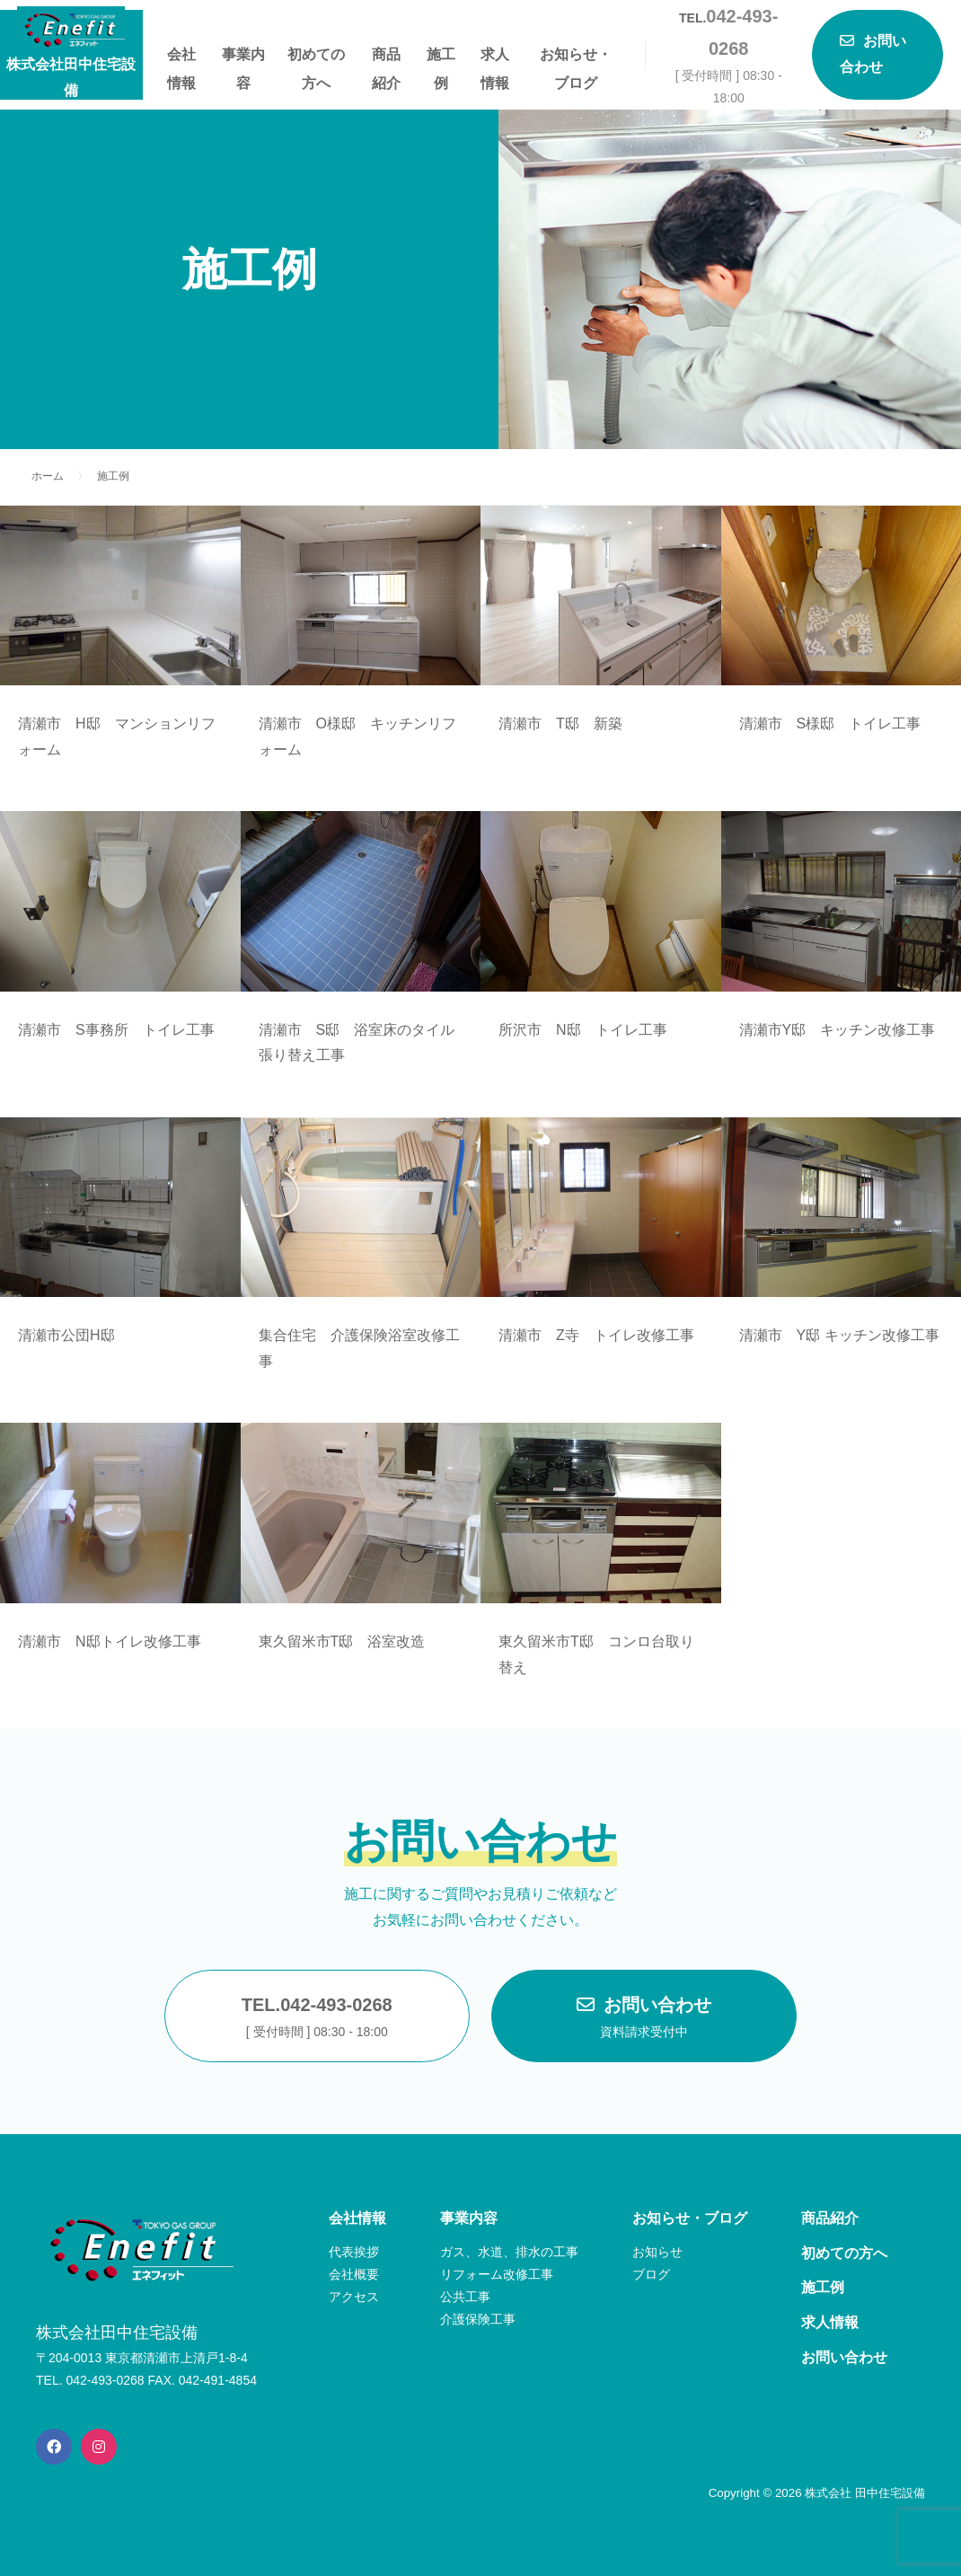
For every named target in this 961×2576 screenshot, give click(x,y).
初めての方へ (316, 58)
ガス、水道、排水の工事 (509, 2252)
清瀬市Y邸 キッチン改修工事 (837, 1029)
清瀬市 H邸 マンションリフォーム (117, 736)
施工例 (441, 58)
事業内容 (243, 58)
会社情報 (181, 58)
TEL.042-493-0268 (317, 2019)
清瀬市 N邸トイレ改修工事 (109, 1641)
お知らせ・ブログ (576, 58)
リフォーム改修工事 (496, 2274)
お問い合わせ (644, 2019)
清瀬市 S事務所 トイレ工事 (116, 1029)
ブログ (651, 2274)
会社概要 (354, 2274)
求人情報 (494, 58)
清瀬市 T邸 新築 (560, 723)
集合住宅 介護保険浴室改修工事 (359, 1348)
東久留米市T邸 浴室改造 (342, 1641)
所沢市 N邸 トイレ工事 (582, 1029)
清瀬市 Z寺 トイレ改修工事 (596, 1335)
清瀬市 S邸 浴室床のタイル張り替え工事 (357, 1042)
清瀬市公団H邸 (66, 1335)
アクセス (354, 2296)
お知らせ (657, 2252)
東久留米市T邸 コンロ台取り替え (596, 1654)
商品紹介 (386, 58)
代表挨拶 (354, 2252)
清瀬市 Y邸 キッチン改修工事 (839, 1335)
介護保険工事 (478, 2319)
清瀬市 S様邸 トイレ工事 (830, 723)
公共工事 (465, 2296)
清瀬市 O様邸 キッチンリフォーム (357, 736)
